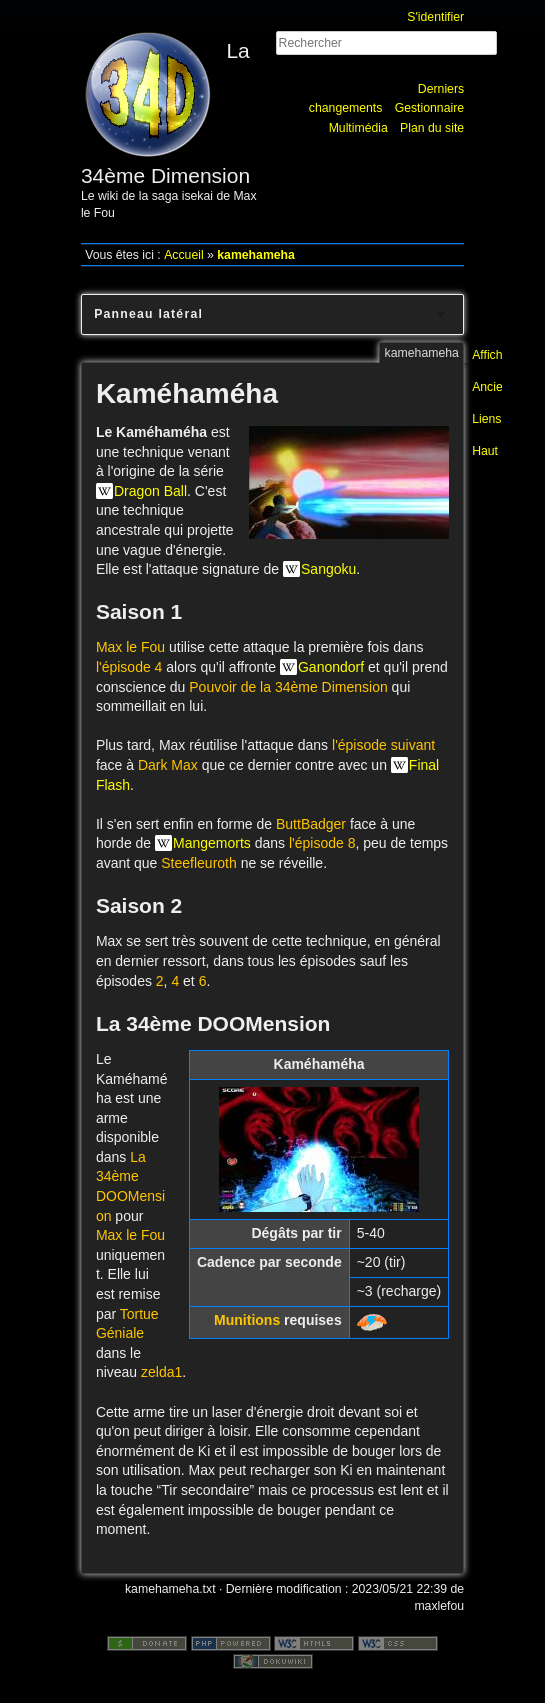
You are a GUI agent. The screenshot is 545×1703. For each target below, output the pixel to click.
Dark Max (168, 765)
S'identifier (435, 17)
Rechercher (454, 64)
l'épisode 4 (129, 667)
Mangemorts (212, 843)
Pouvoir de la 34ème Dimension (288, 687)
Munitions (247, 1320)
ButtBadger (311, 824)
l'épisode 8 (322, 843)
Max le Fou (130, 647)
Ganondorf (331, 667)
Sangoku (328, 569)
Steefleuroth (199, 863)
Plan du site (432, 128)
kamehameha (256, 255)
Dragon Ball (150, 491)
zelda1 (161, 1372)
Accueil (184, 255)
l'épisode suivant (383, 745)
